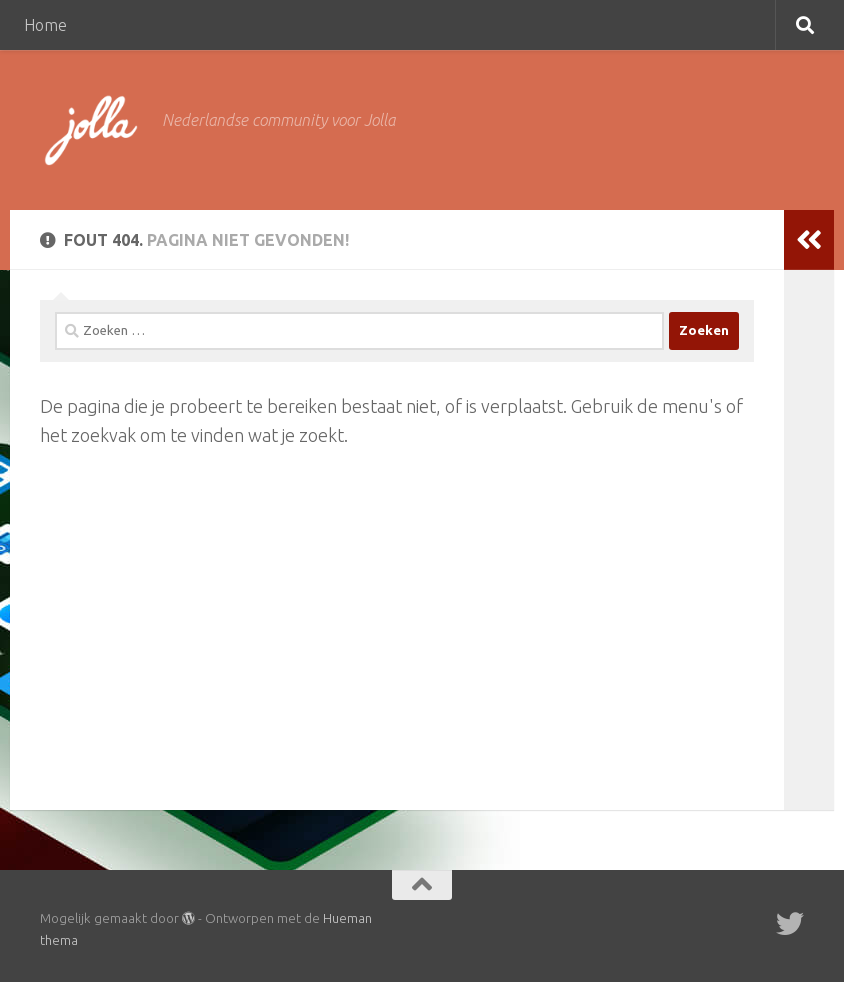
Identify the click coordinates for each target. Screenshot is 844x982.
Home (45, 25)
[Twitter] (790, 924)
